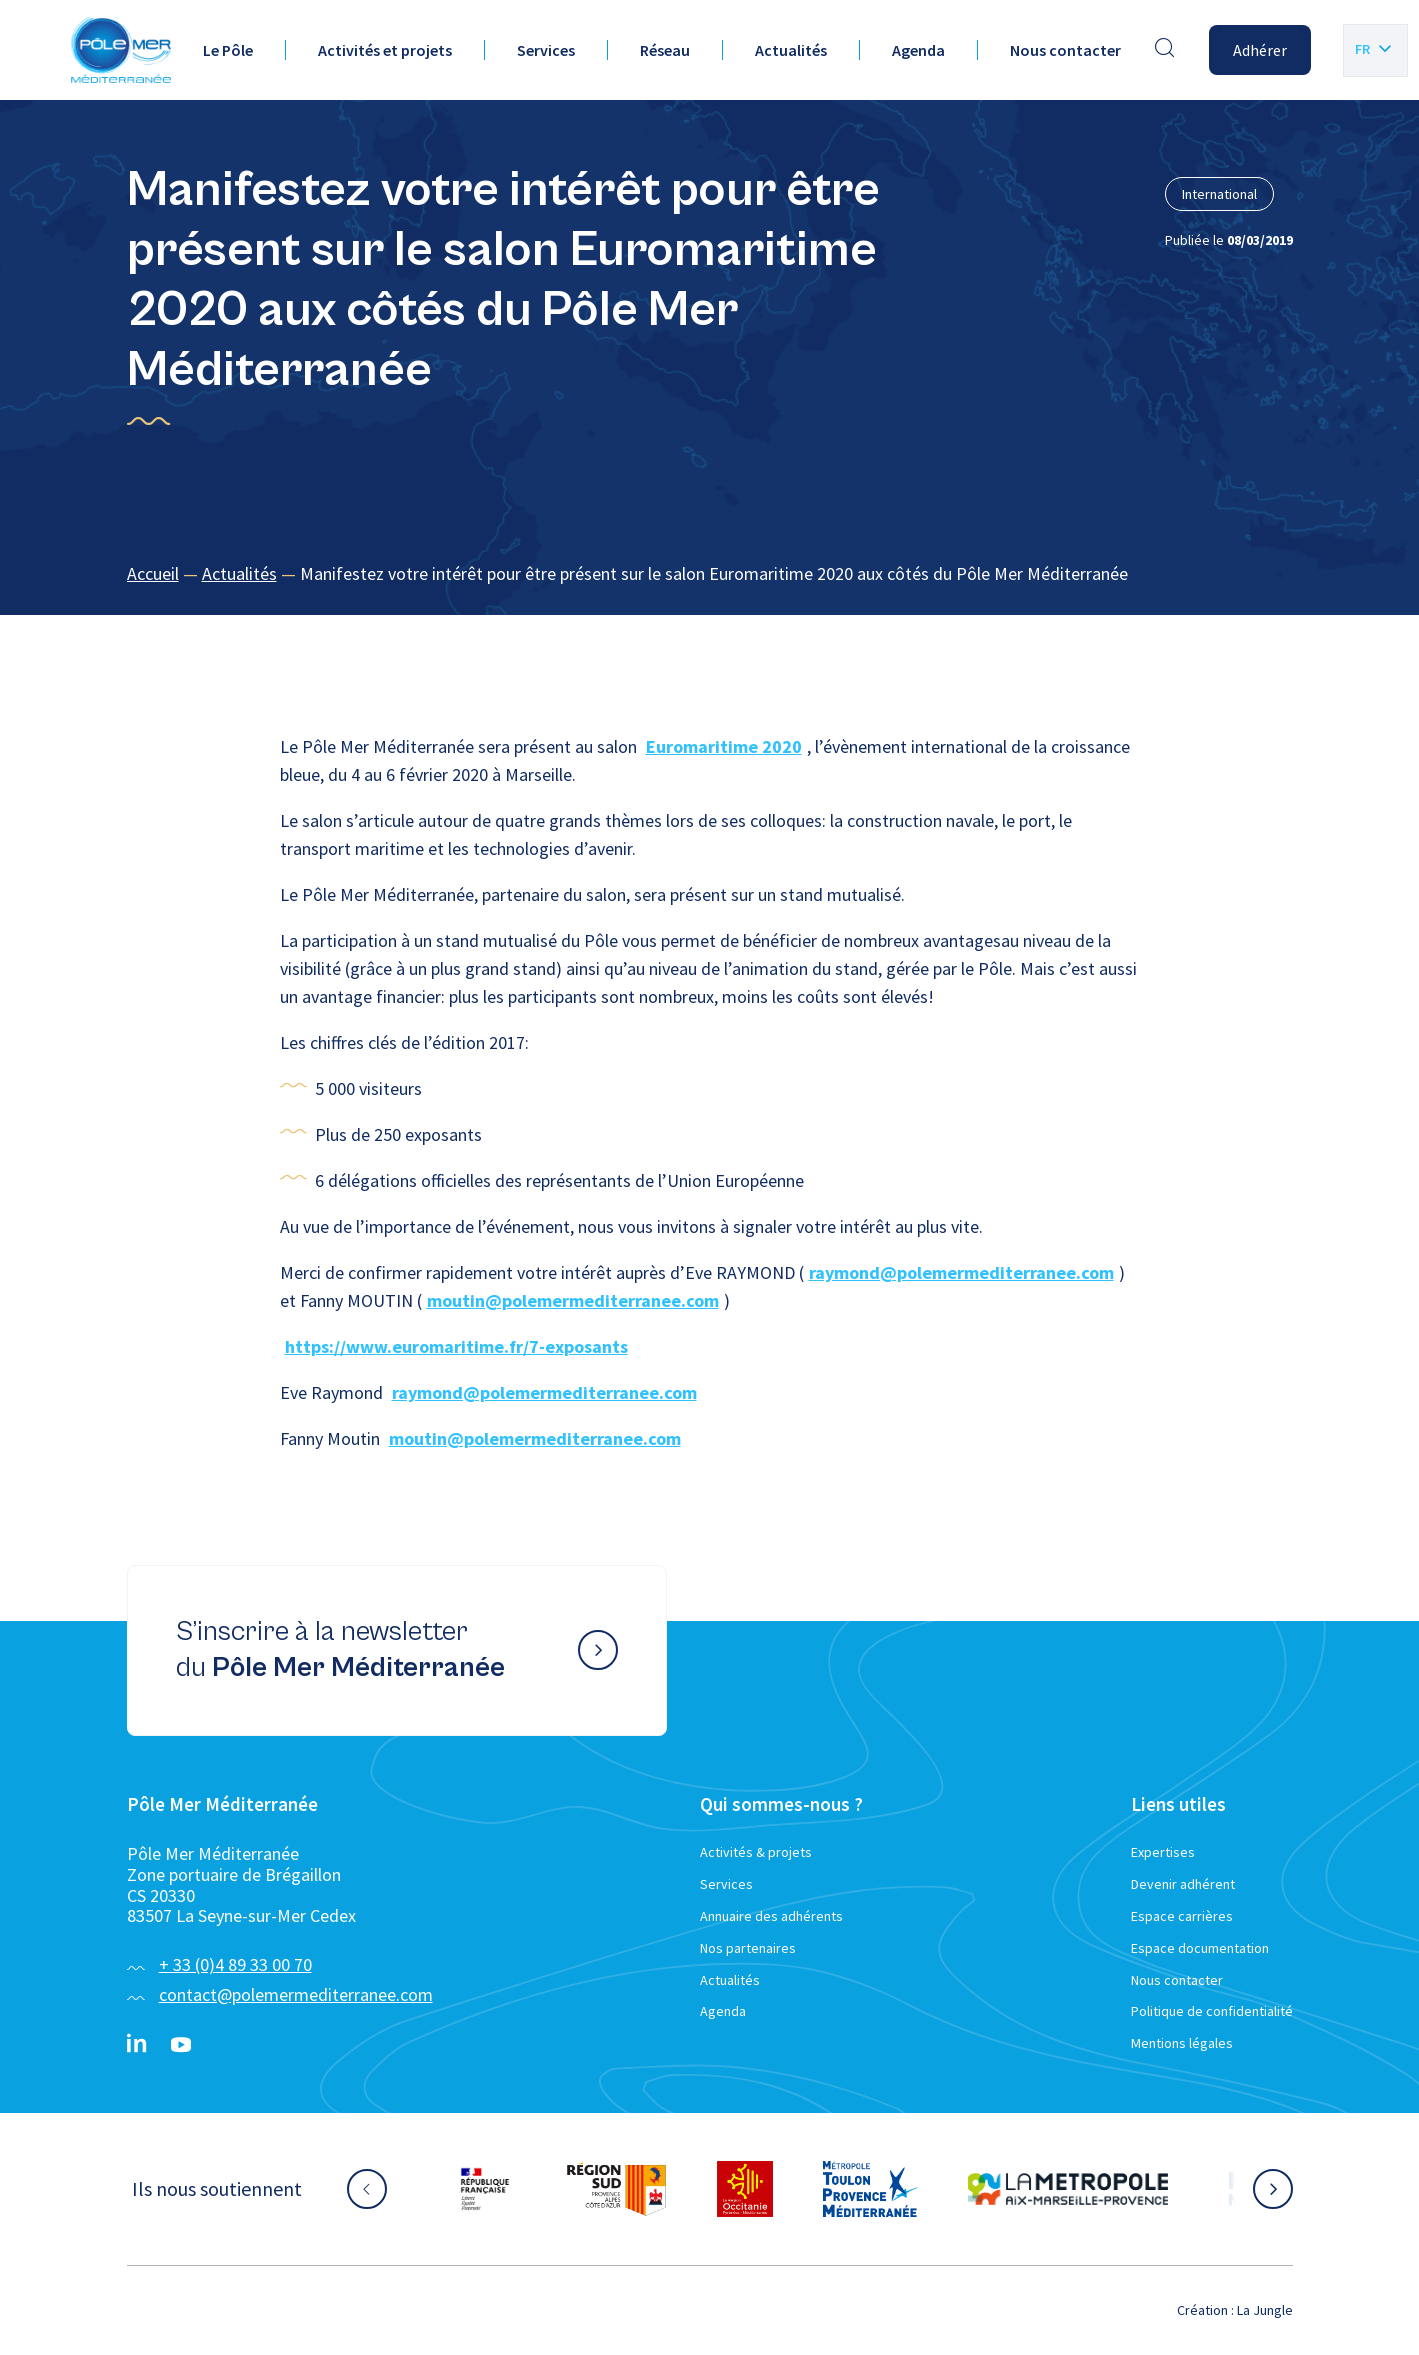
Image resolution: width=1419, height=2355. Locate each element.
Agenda (918, 50)
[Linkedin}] (137, 2045)
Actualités (791, 50)
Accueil (153, 573)
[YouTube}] (181, 2045)
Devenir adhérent (1183, 1884)
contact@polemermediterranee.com (296, 1994)
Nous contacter (1065, 50)
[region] (710, 574)
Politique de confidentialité (1212, 2011)
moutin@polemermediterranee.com (573, 1300)
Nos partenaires (748, 1948)
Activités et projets (385, 50)
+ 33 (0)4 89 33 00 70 (235, 1964)
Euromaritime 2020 (724, 746)
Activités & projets (756, 1852)
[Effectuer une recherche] (1165, 50)
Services (546, 50)
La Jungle (1265, 2310)
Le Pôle (228, 50)
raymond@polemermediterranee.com (961, 1272)
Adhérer (1260, 50)
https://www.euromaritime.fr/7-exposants (456, 1346)
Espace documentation (1200, 1948)
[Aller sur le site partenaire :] (485, 2189)
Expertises (1163, 1852)
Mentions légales (1182, 2043)
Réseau (665, 50)
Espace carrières (1182, 1916)
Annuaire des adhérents (771, 1916)
